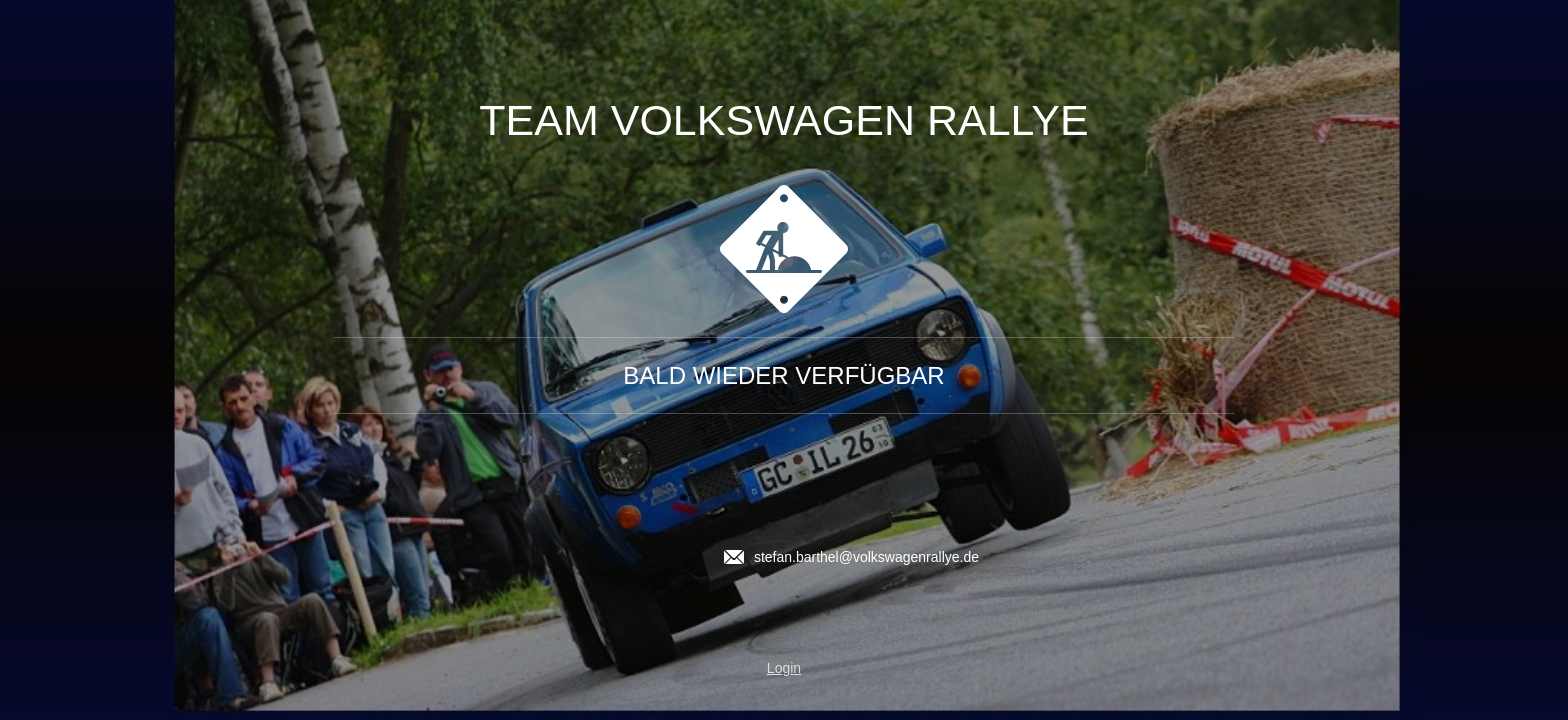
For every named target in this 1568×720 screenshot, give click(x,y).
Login (784, 668)
